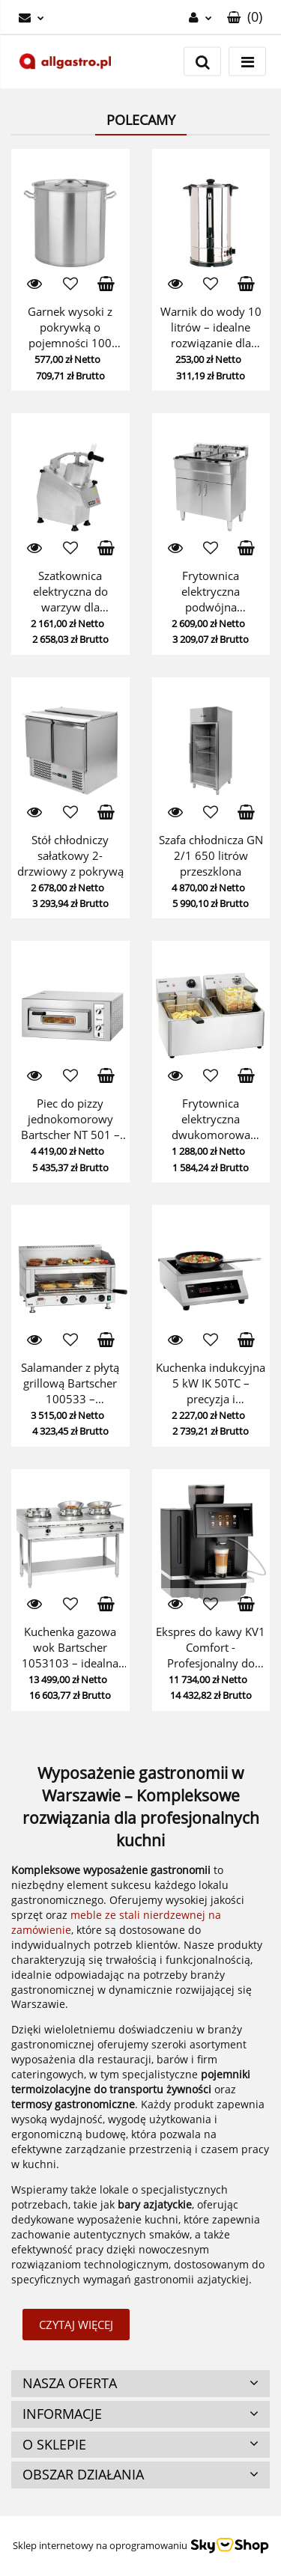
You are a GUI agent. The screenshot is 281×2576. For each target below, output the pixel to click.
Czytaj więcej (76, 2324)
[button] (245, 17)
